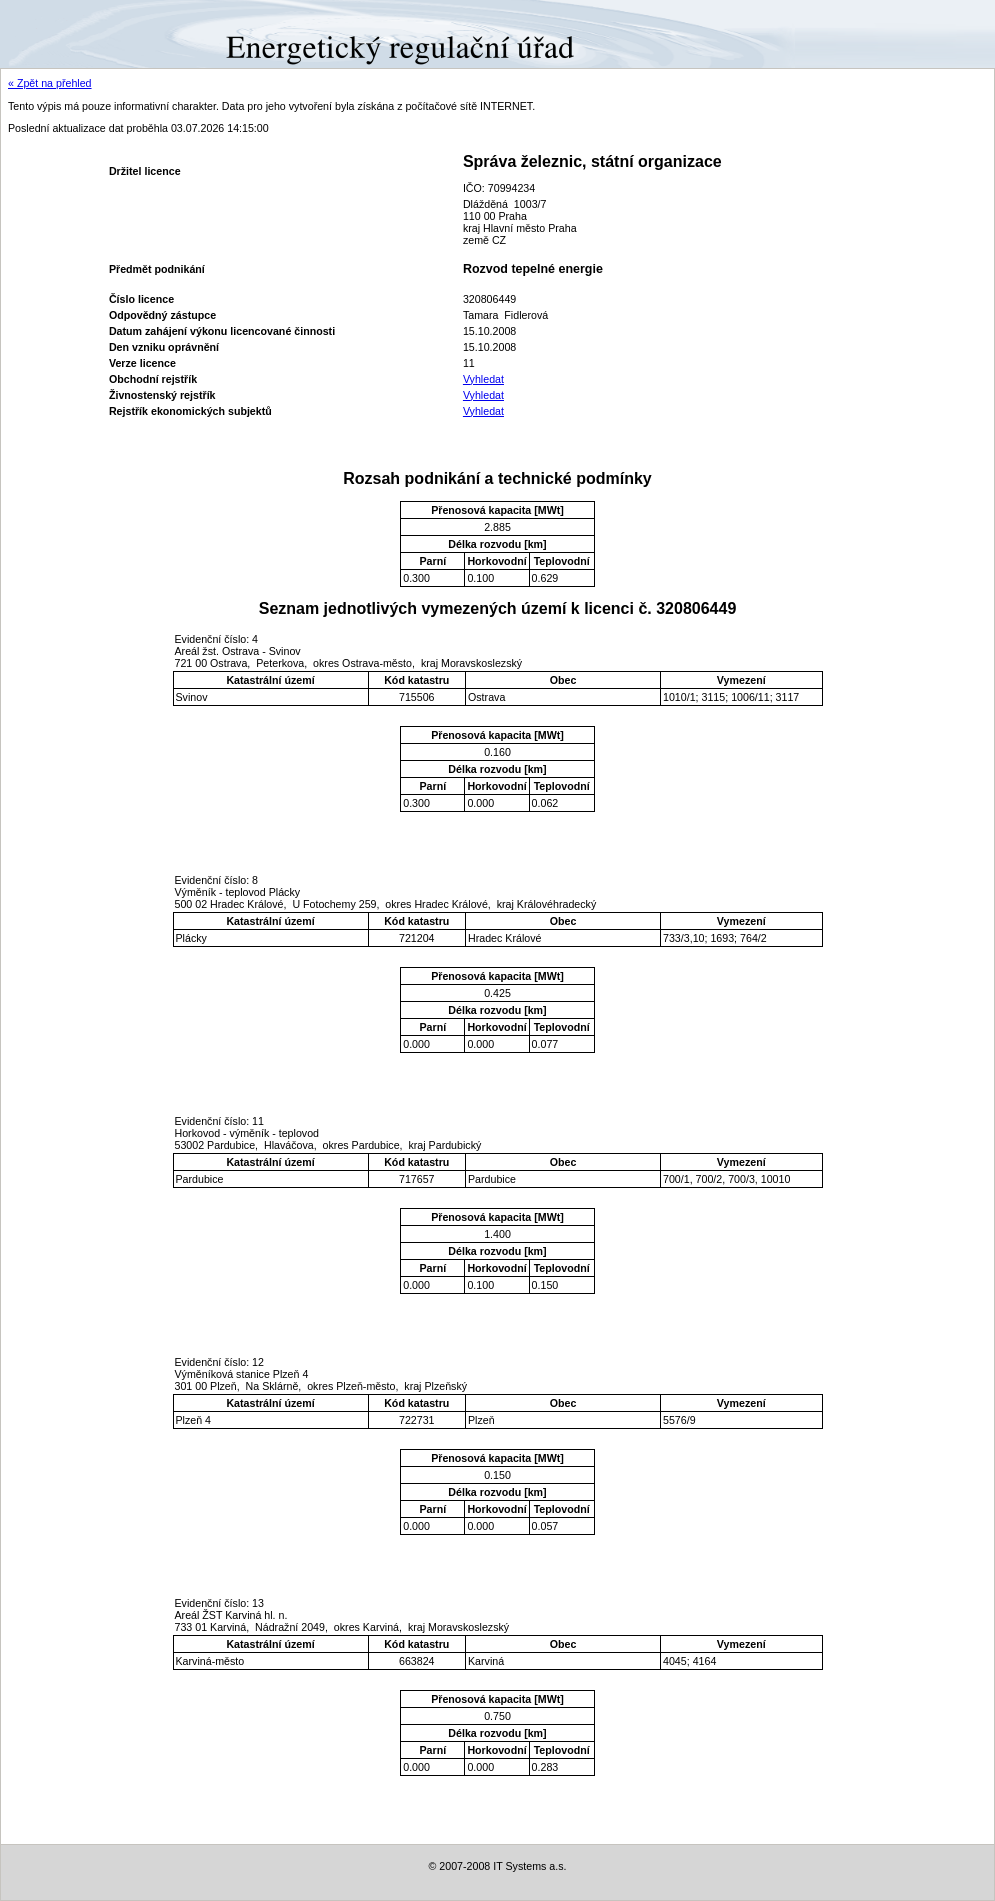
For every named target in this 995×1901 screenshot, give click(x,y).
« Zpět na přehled (50, 83)
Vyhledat (483, 379)
